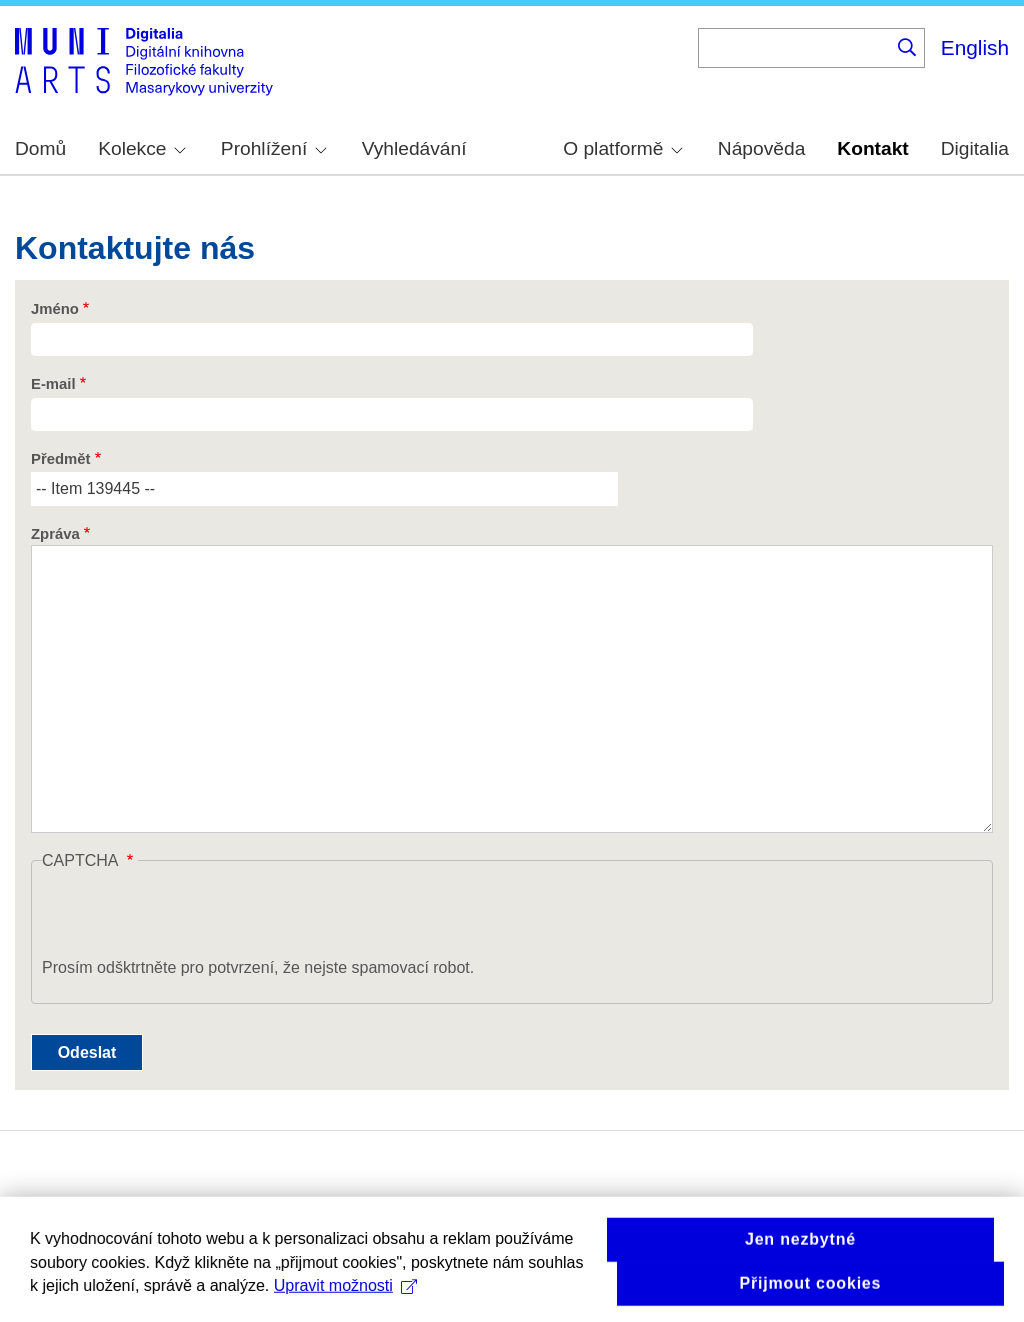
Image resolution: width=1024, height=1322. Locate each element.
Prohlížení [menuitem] (274, 148)
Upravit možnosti (345, 1298)
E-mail (53, 384)
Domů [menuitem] (40, 148)
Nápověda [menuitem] (761, 148)
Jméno (55, 309)
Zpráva (55, 534)
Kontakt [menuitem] (872, 148)
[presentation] (194, 917)
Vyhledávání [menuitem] (414, 148)
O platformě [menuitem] (623, 148)
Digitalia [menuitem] (975, 148)
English (975, 47)
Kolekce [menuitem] (142, 148)
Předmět (60, 459)
